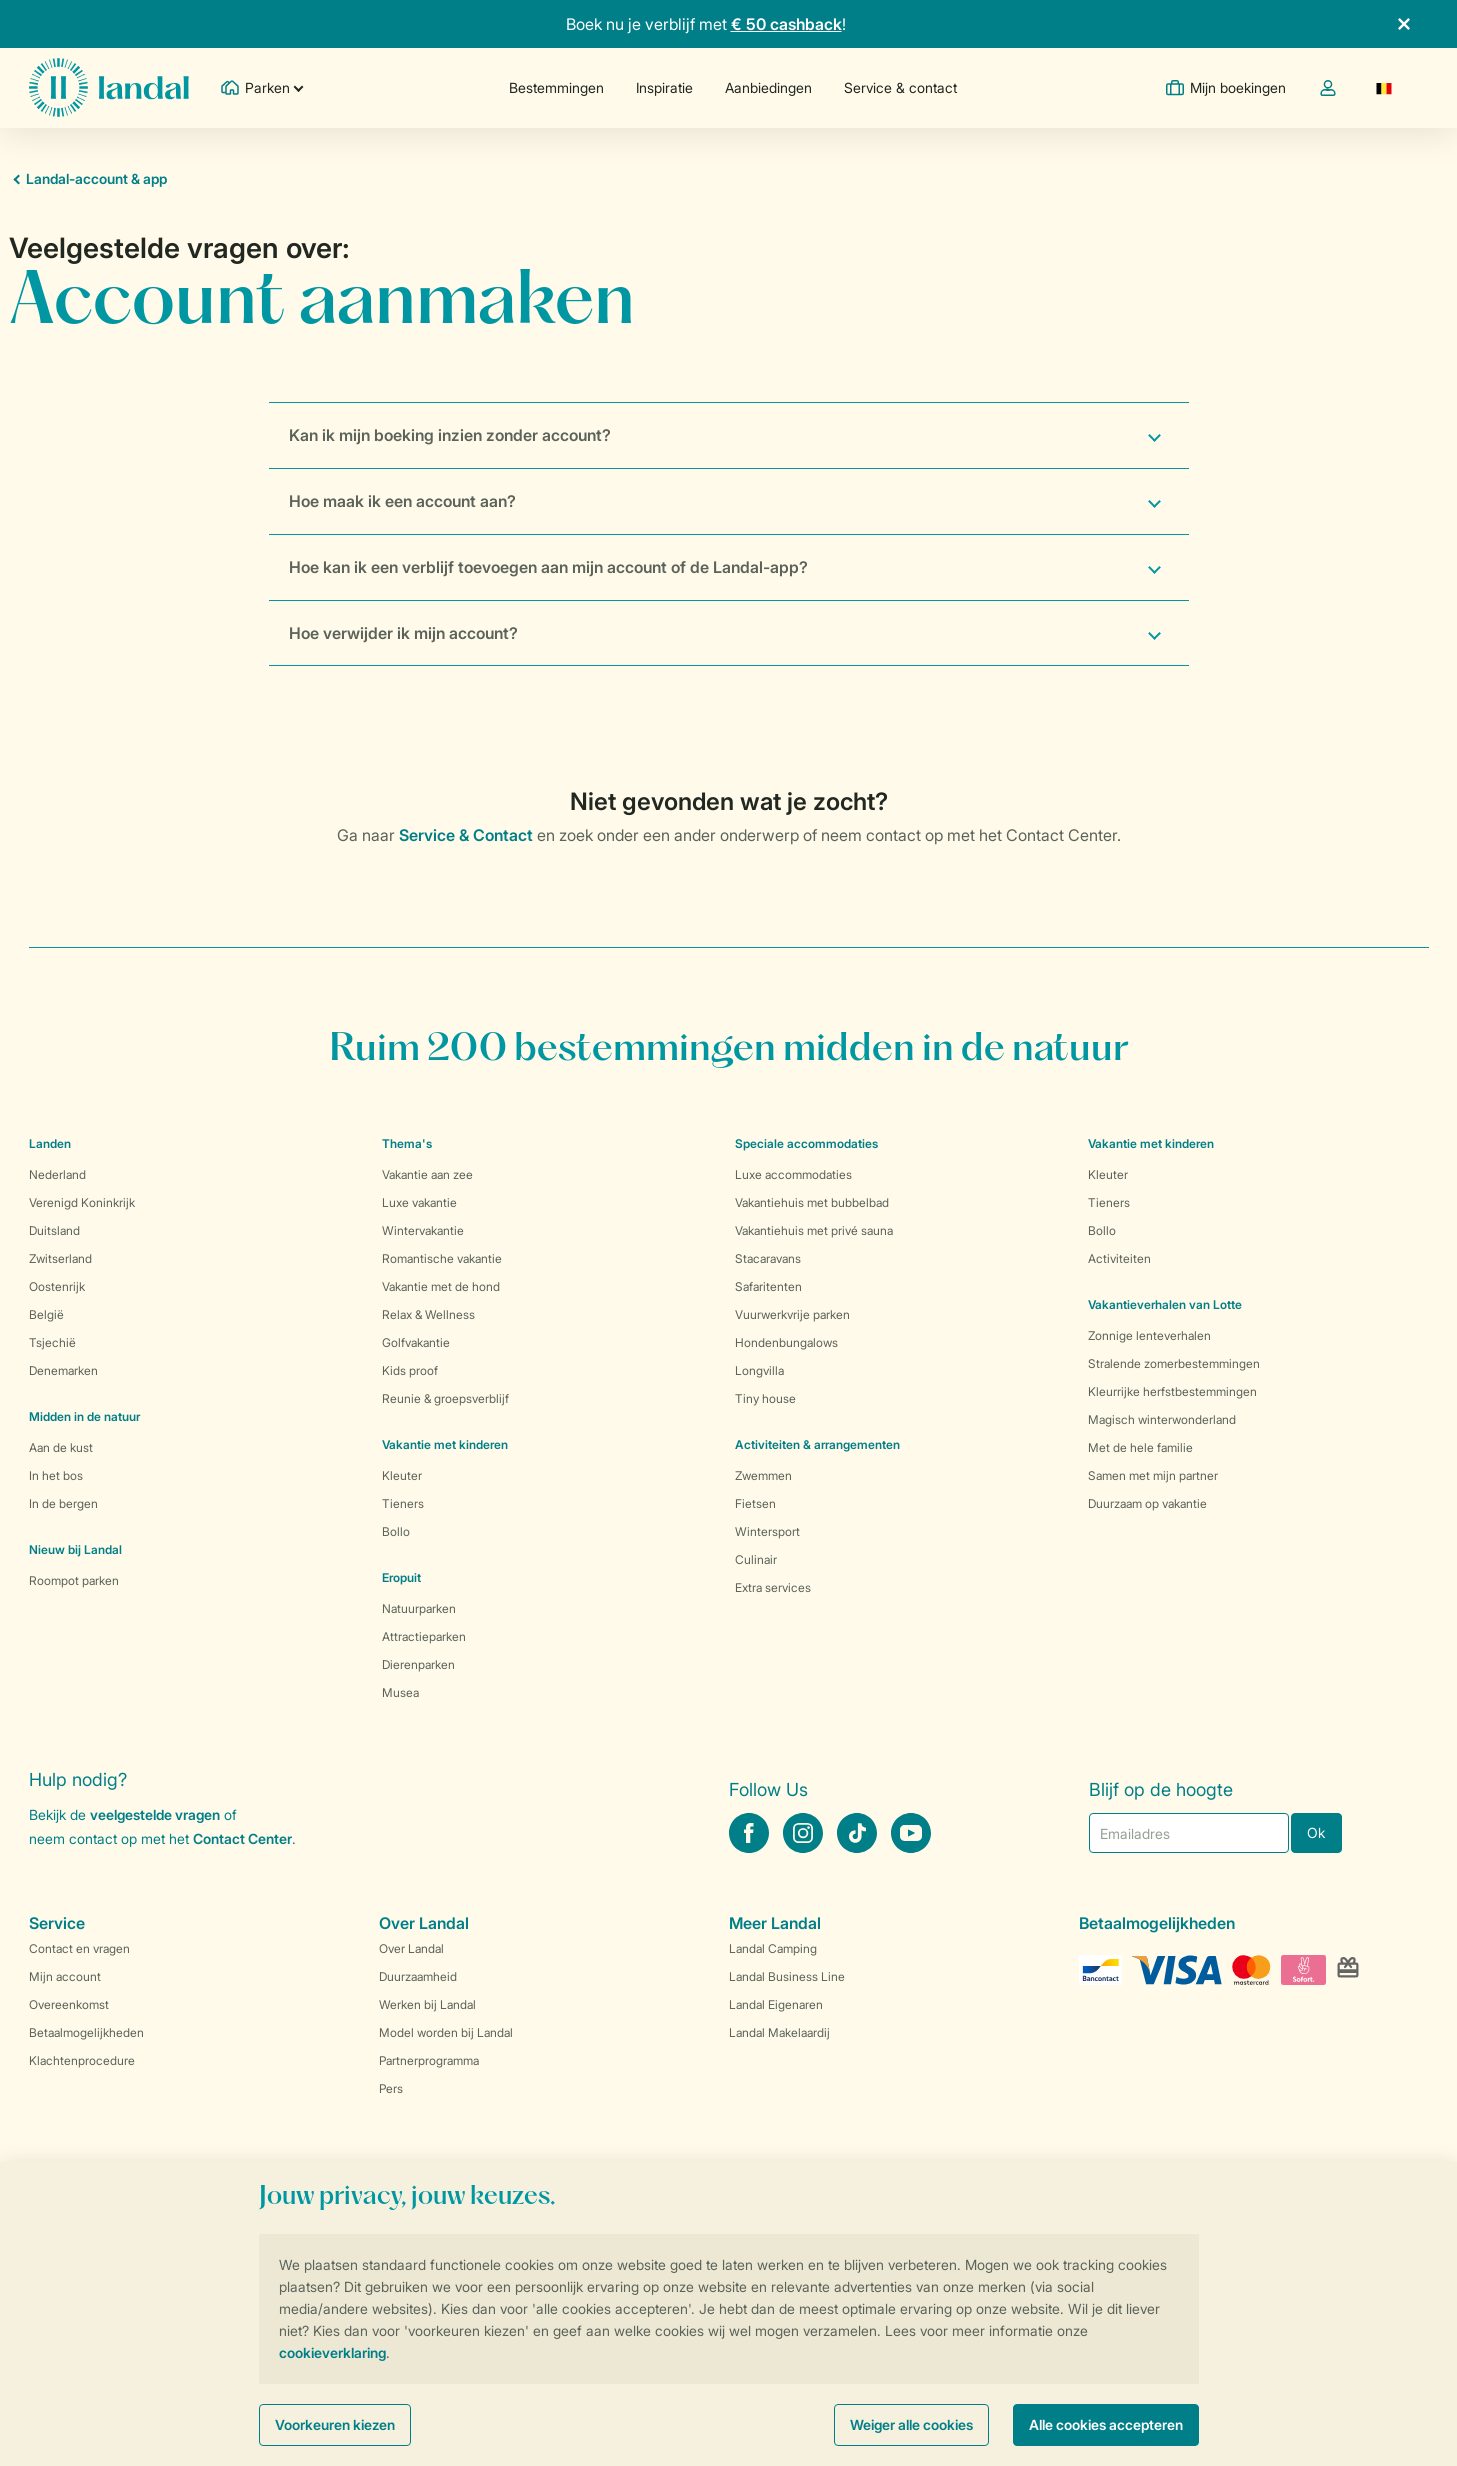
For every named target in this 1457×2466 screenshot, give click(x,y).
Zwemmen (763, 1475)
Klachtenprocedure (82, 2060)
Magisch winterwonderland (1162, 1419)
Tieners (403, 1503)
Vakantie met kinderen (445, 1444)
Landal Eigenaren (776, 2004)
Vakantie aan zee (427, 1174)
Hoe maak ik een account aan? (402, 501)
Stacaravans (768, 1258)
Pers (391, 2088)
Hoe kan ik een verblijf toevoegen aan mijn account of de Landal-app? (548, 567)
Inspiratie (664, 87)
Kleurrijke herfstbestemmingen (1172, 1391)
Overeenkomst (69, 2004)
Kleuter (402, 1475)
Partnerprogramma (429, 2060)
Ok (1316, 1832)
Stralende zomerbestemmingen (1174, 1363)
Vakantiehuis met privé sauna (814, 1230)
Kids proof (410, 1370)
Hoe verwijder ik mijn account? (403, 633)
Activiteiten (1119, 1258)
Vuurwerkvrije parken (792, 1314)
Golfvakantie (416, 1342)
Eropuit (401, 1577)
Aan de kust (61, 1447)
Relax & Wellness (428, 1314)
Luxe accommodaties (793, 1174)
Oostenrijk (57, 1286)
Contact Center (242, 1838)
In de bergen (63, 1503)
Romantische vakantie (442, 1258)
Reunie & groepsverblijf (445, 1398)
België (46, 1314)
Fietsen (755, 1503)
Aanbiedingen (768, 87)
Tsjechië (52, 1342)
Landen (50, 1143)
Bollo (396, 1531)
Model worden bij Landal (446, 2032)
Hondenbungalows (786, 1342)
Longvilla (759, 1370)
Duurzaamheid (418, 1976)
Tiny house (765, 1398)
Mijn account (65, 1976)
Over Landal (411, 1948)
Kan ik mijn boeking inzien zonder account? (450, 435)
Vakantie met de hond (441, 1286)
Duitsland (54, 1230)
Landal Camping (773, 1948)
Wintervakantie (423, 1230)
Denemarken (63, 1370)
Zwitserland (60, 1258)
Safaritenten (768, 1286)
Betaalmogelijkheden (86, 2032)
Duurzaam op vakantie (1147, 1503)
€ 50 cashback (786, 24)
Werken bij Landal (427, 2004)
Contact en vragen (79, 1948)
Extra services (773, 1587)
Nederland (57, 1174)
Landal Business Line (787, 1976)
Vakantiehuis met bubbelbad (812, 1202)
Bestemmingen (556, 87)
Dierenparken (418, 1664)
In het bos (56, 1475)
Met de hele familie (1140, 1447)
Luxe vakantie (419, 1202)
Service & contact (900, 87)
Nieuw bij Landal (75, 1549)
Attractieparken (424, 1636)
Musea (400, 1692)
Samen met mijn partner (1153, 1475)
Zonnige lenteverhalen (1149, 1335)
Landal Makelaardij (779, 2032)
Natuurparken (419, 1608)
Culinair (756, 1559)
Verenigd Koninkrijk (82, 1202)
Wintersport (767, 1531)
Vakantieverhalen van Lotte (1165, 1304)
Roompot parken (74, 1580)
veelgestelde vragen (155, 1814)
